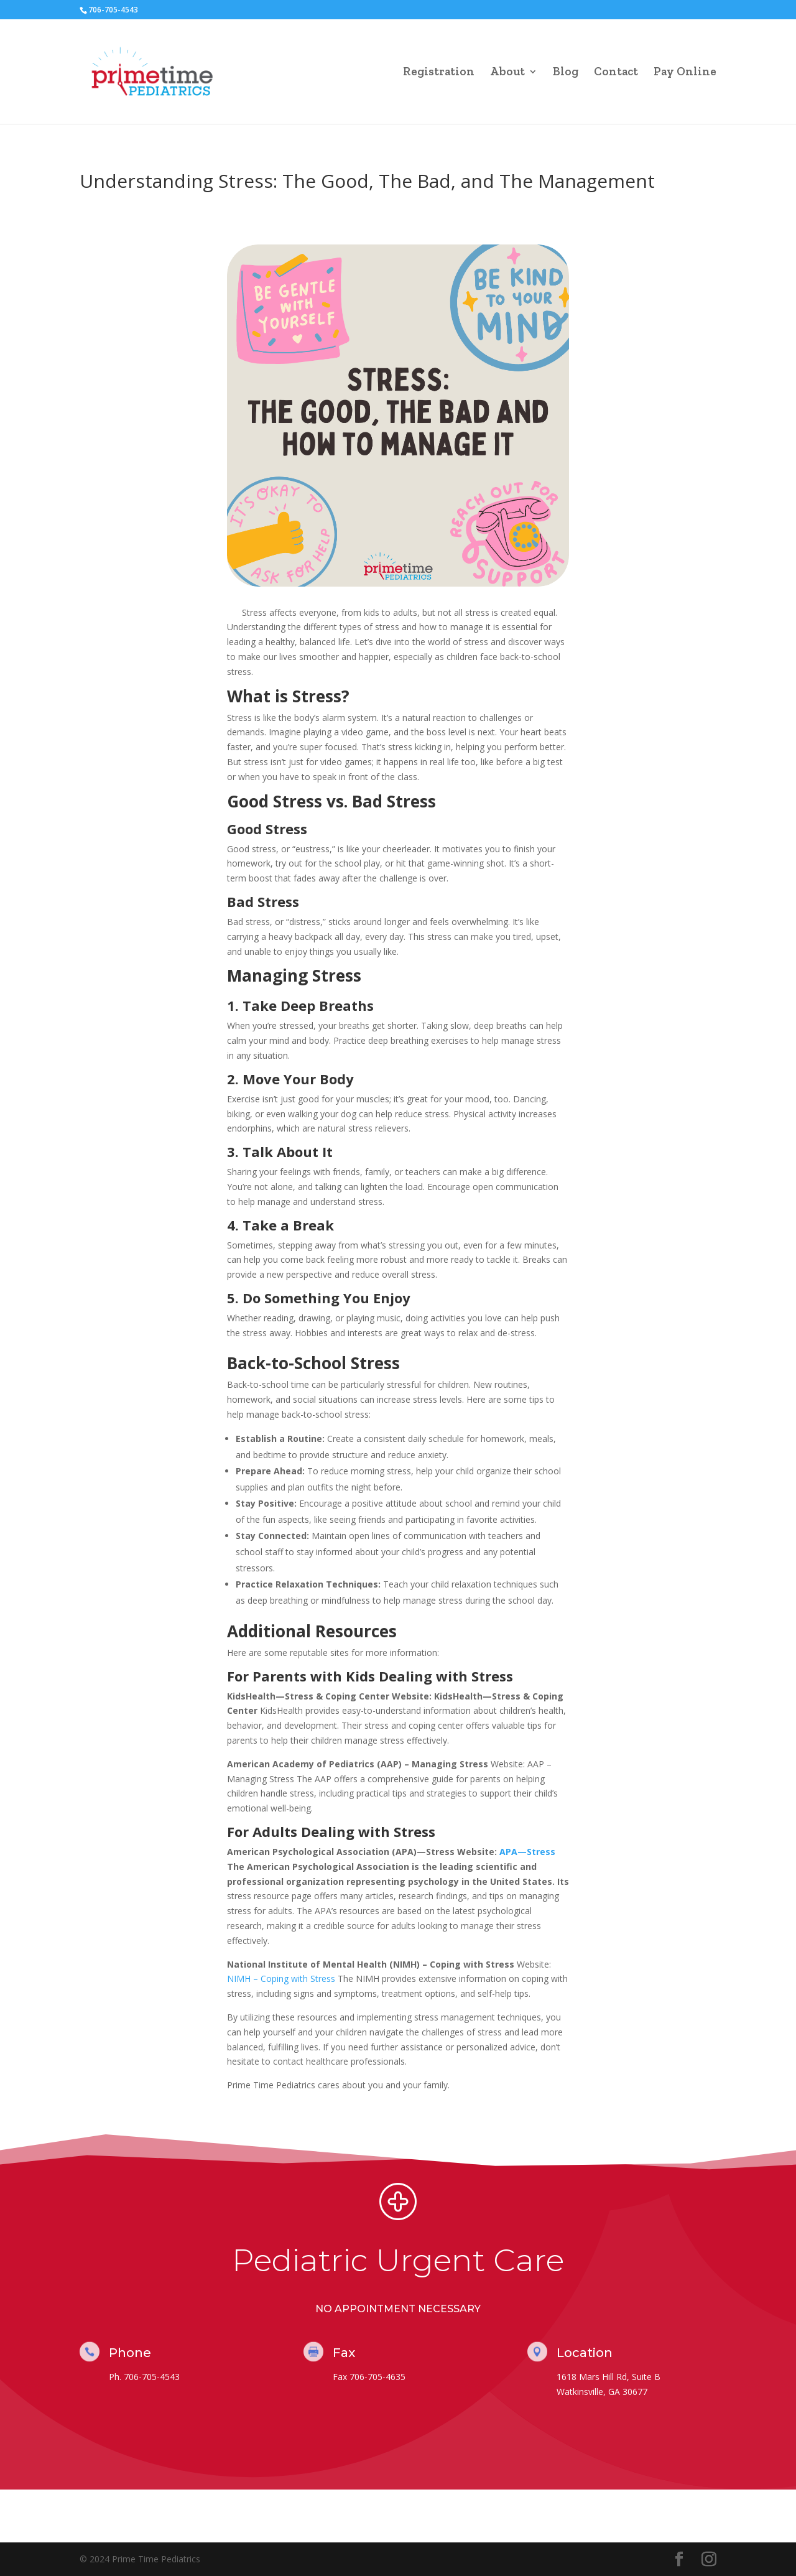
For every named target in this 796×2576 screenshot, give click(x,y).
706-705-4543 (152, 2377)
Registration (438, 72)
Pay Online (685, 72)
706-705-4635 (377, 2377)
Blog (565, 72)
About (507, 72)
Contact (616, 72)
